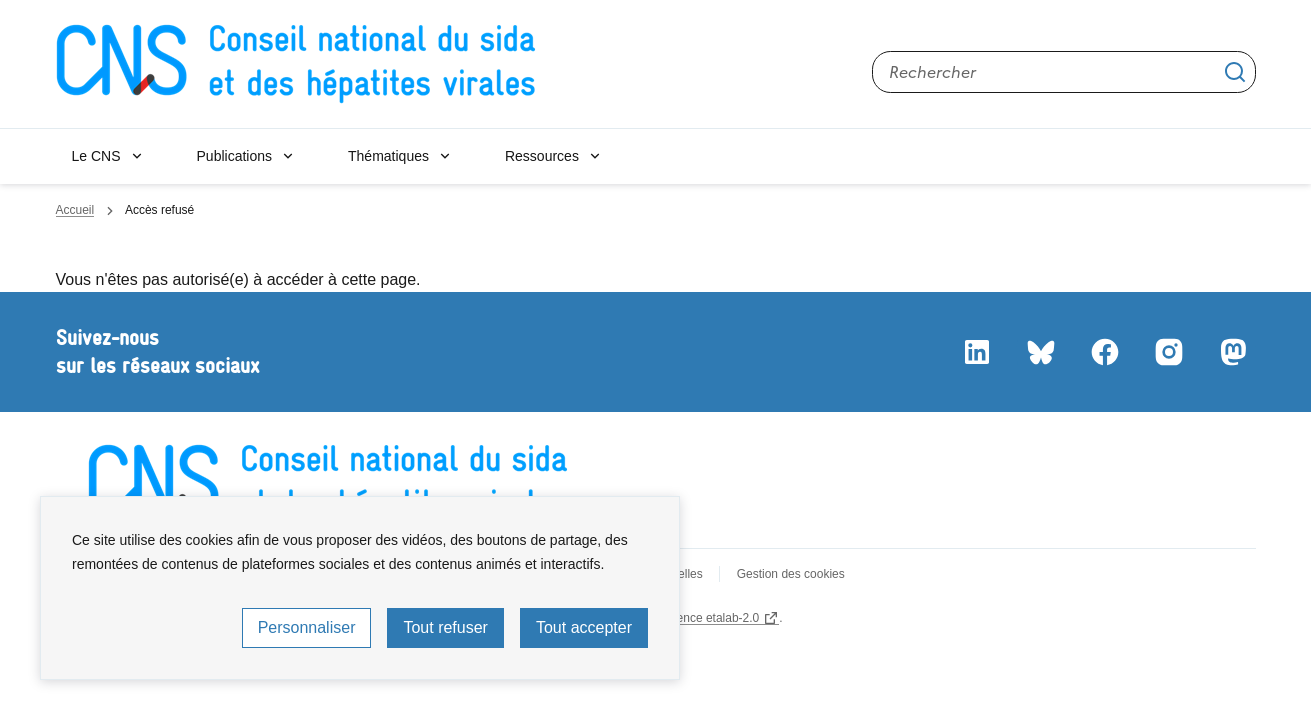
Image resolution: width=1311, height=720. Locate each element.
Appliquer (1235, 72)
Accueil (75, 210)
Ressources (542, 156)
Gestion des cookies (791, 574)
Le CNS (96, 156)
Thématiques (388, 156)
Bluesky (1040, 352)
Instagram (1168, 352)
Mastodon (1232, 352)
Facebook (1104, 352)
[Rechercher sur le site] (1064, 72)
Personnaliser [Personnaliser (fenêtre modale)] (307, 627)
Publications (235, 156)
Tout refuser (445, 627)
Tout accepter (584, 627)
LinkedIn (976, 352)
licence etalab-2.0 (712, 618)
